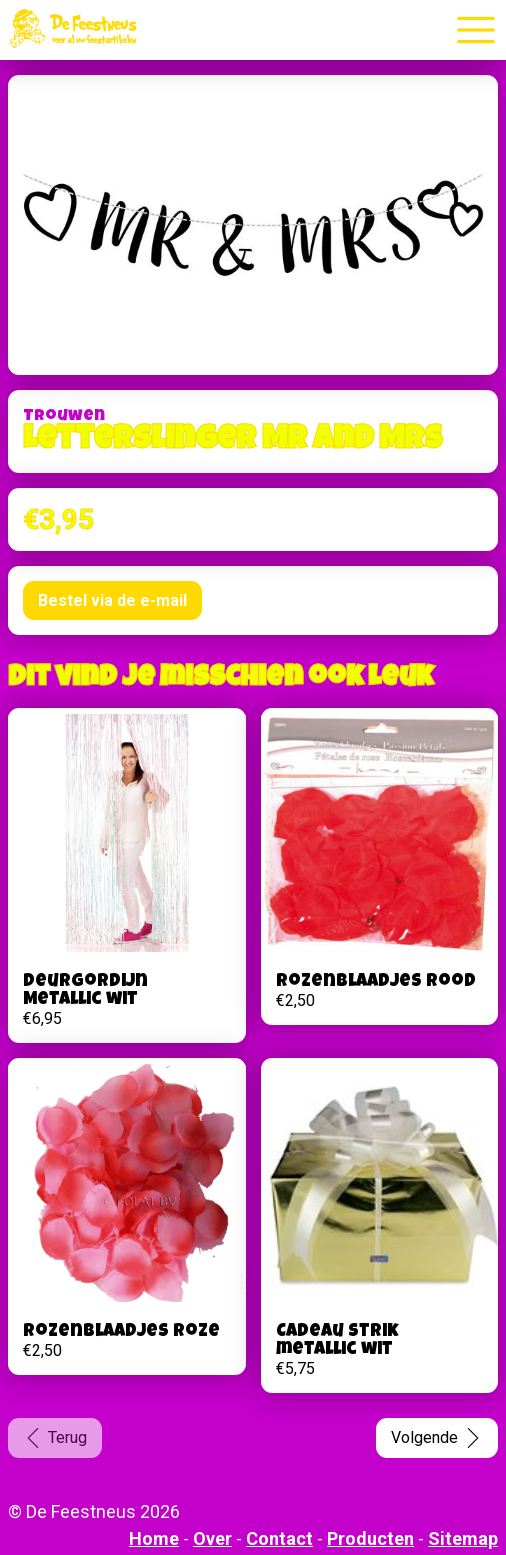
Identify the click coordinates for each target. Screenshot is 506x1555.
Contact (279, 1538)
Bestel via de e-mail (112, 600)
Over (212, 1538)
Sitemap (463, 1538)
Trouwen (64, 417)
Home (154, 1538)
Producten (370, 1538)
